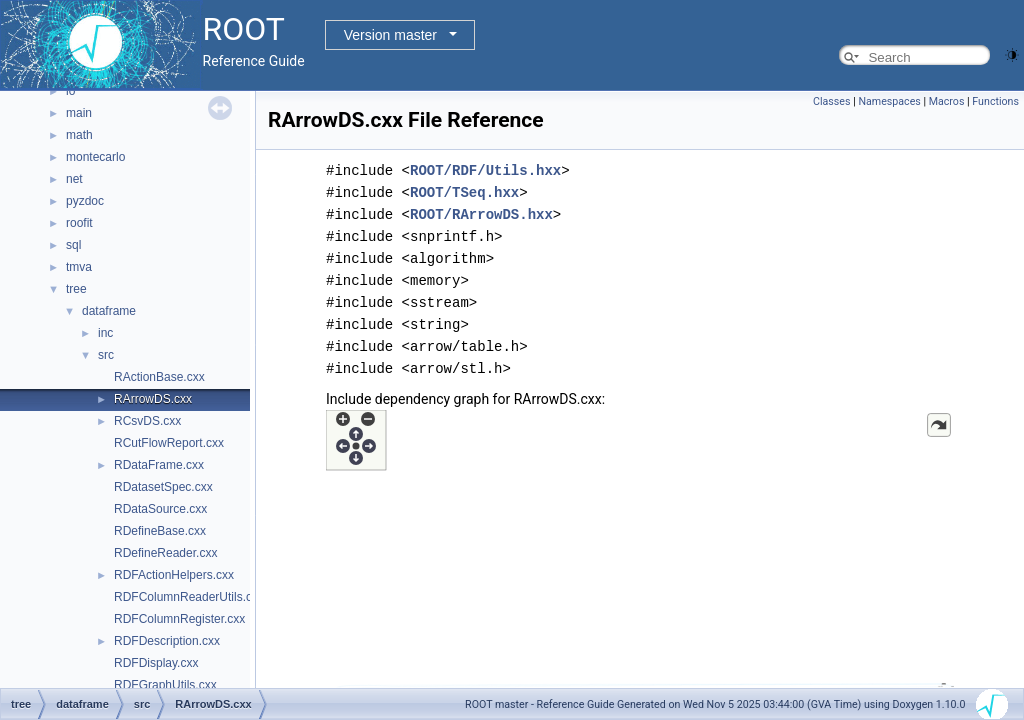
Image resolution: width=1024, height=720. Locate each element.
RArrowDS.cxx (153, 399)
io (70, 91)
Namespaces (889, 101)
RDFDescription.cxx (167, 641)
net (74, 179)
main (79, 113)
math (79, 135)
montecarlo (95, 157)
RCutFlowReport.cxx (169, 443)
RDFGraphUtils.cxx (165, 685)
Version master (390, 35)
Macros (947, 101)
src (106, 355)
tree (76, 289)
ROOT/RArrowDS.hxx (481, 214)
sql (73, 245)
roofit (79, 223)
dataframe (109, 311)
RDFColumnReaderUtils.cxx (189, 597)
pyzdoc (85, 201)
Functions (995, 101)
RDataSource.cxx (160, 509)
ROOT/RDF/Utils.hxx (485, 170)
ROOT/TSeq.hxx (464, 192)
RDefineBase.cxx (160, 531)
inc (105, 333)
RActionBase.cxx (159, 377)
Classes (831, 101)
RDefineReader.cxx (165, 553)
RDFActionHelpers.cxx (174, 575)
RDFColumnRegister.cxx (179, 619)
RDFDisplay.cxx (156, 663)
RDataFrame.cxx (159, 465)
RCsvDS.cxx (147, 421)
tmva (79, 267)
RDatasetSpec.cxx (163, 487)
